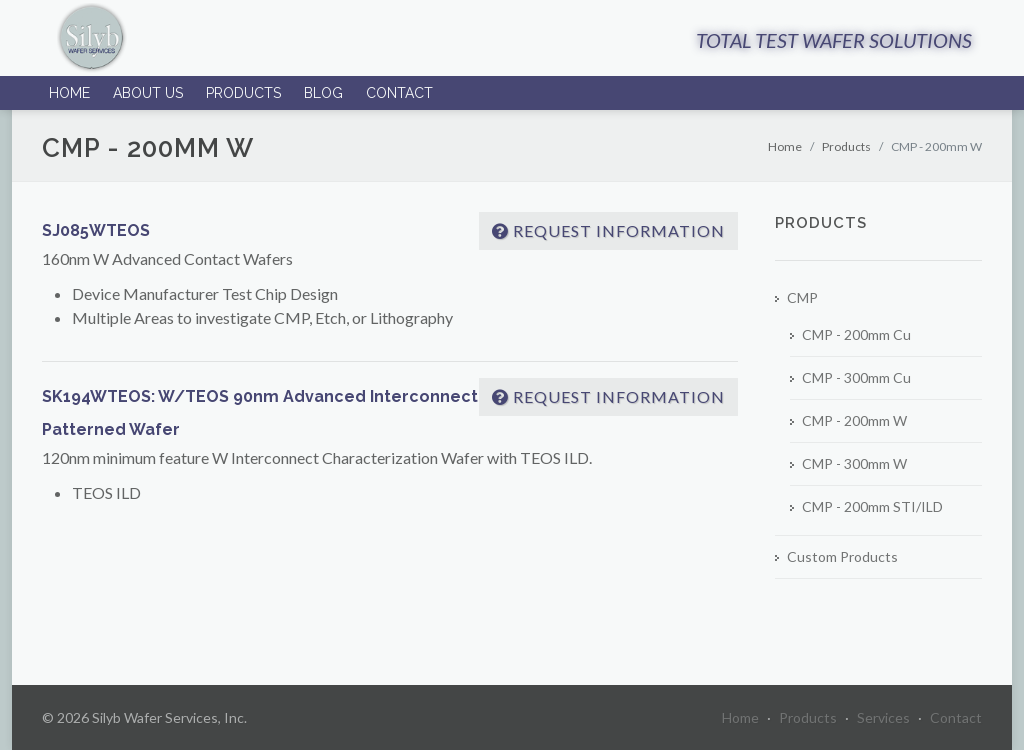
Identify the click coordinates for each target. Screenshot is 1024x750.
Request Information (608, 230)
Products (243, 93)
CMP (802, 297)
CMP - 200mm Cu (856, 334)
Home (69, 93)
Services (883, 717)
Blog (323, 93)
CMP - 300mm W (854, 463)
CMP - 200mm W (854, 420)
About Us (148, 93)
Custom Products (842, 556)
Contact (399, 93)
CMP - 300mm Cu (856, 377)
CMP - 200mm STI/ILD (872, 506)
